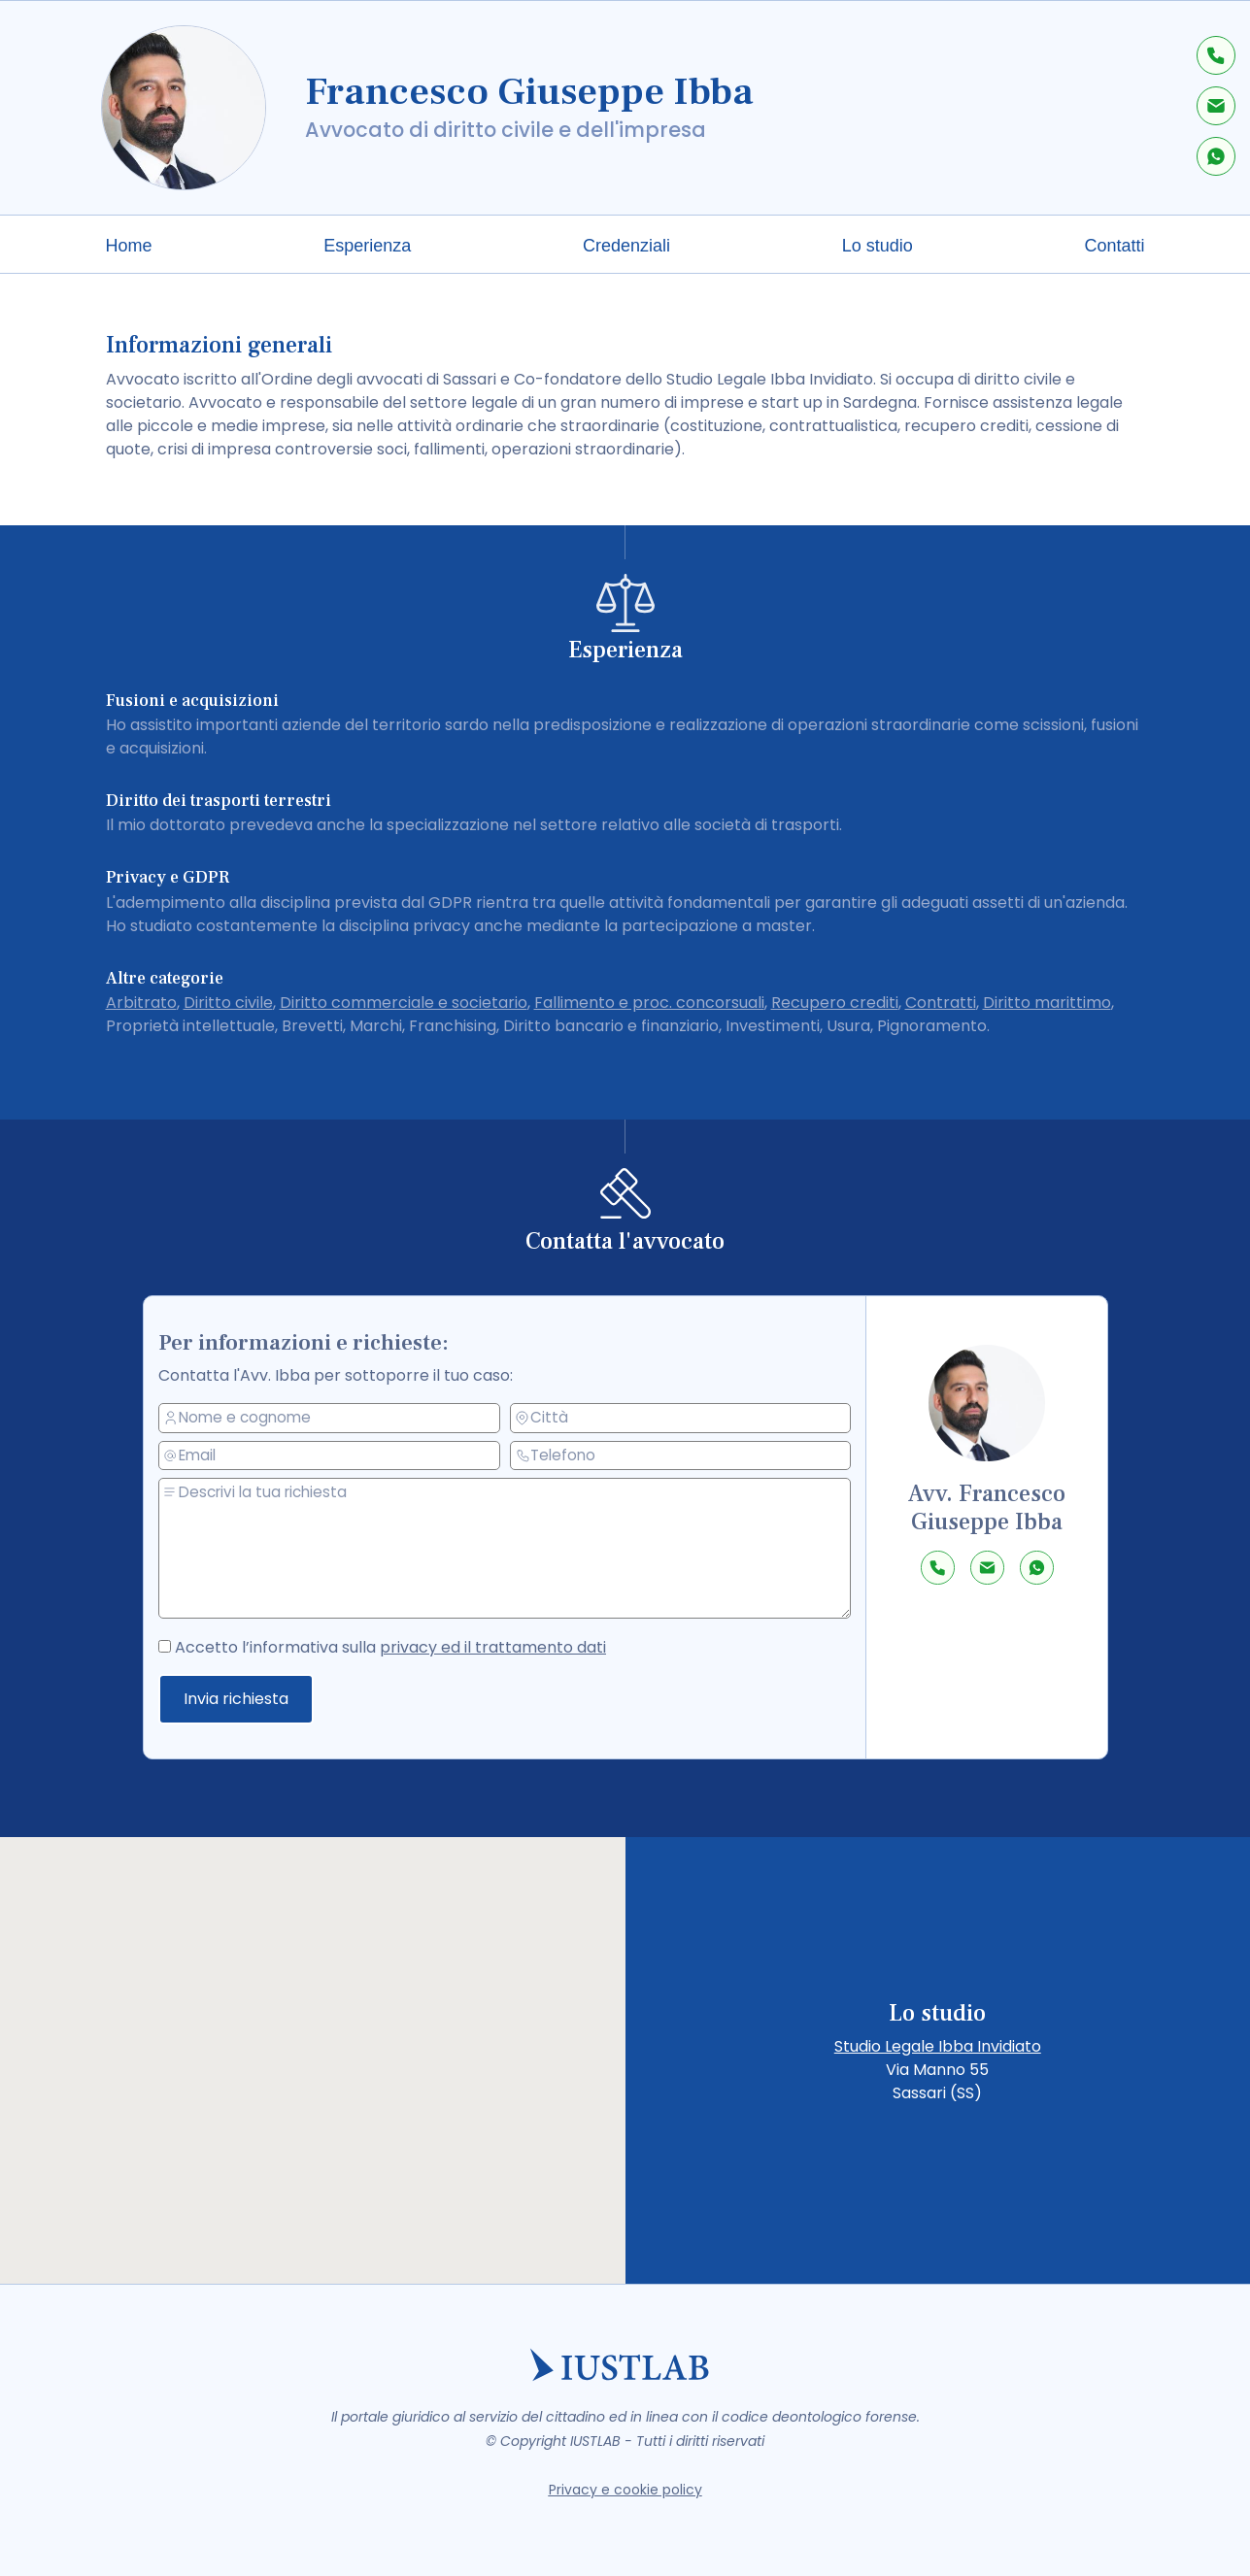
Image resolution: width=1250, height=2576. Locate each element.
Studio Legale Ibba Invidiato (937, 2046)
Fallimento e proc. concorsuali (649, 1002)
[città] (681, 1416)
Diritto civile (228, 1002)
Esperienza (367, 245)
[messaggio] (518, 1549)
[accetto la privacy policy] (193, 1641)
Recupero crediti (834, 1002)
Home (129, 245)
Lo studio (877, 245)
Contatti (1114, 245)
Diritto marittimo (1047, 1002)
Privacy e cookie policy (625, 2489)
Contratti (940, 1002)
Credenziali (626, 245)
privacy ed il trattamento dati (498, 1646)
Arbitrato (141, 1002)
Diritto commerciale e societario (403, 1002)
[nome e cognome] (345, 1420)
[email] (345, 1457)
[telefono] (681, 1455)
